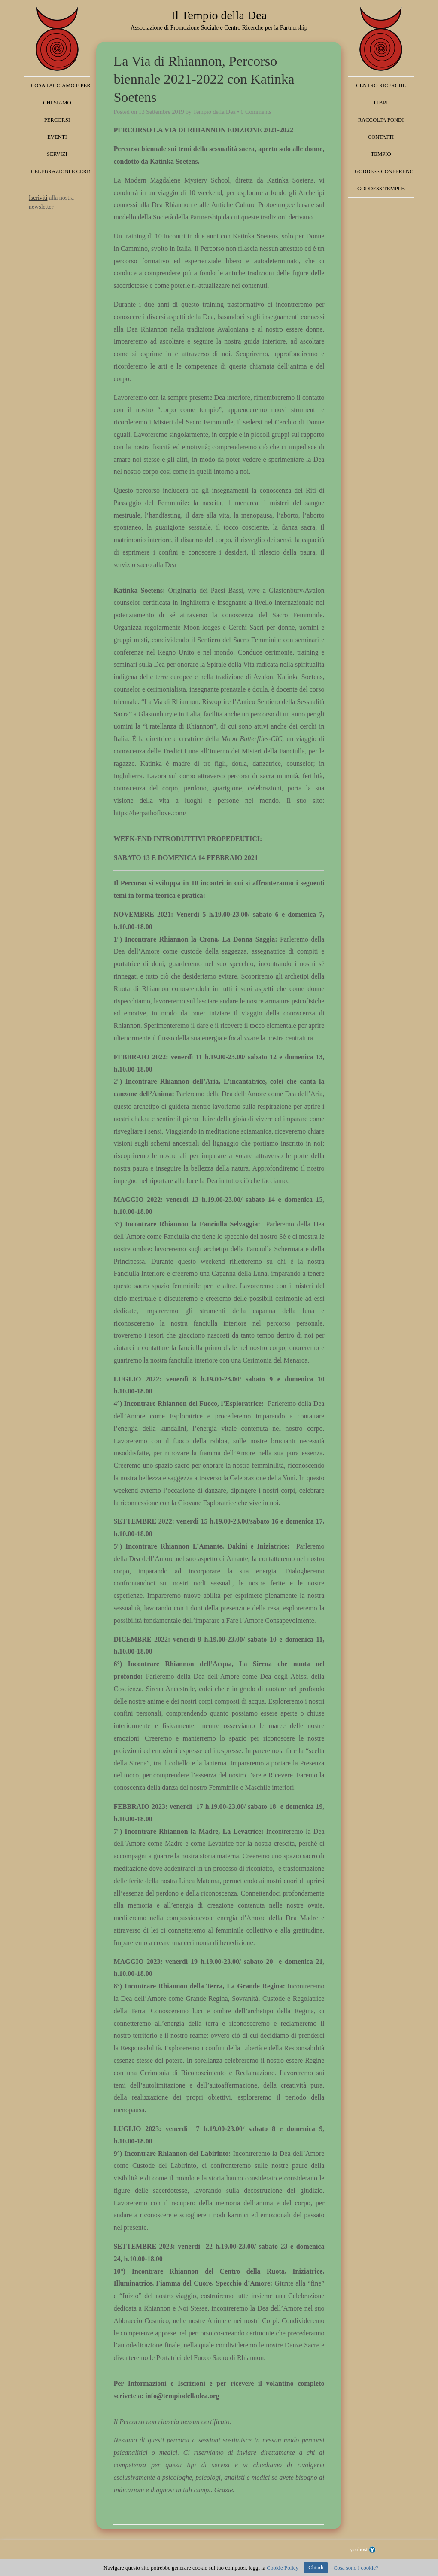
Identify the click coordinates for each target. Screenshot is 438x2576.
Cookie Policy (282, 2567)
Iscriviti (38, 198)
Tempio (381, 154)
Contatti (381, 137)
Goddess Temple (381, 189)
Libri (381, 103)
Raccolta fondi (381, 120)
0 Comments (256, 112)
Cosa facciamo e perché (60, 85)
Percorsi (57, 120)
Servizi (57, 154)
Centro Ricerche (381, 85)
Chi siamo (57, 103)
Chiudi (315, 2567)
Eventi (57, 137)
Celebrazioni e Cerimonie (60, 171)
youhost (363, 2549)
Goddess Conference (384, 171)
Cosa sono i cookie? (356, 2567)
